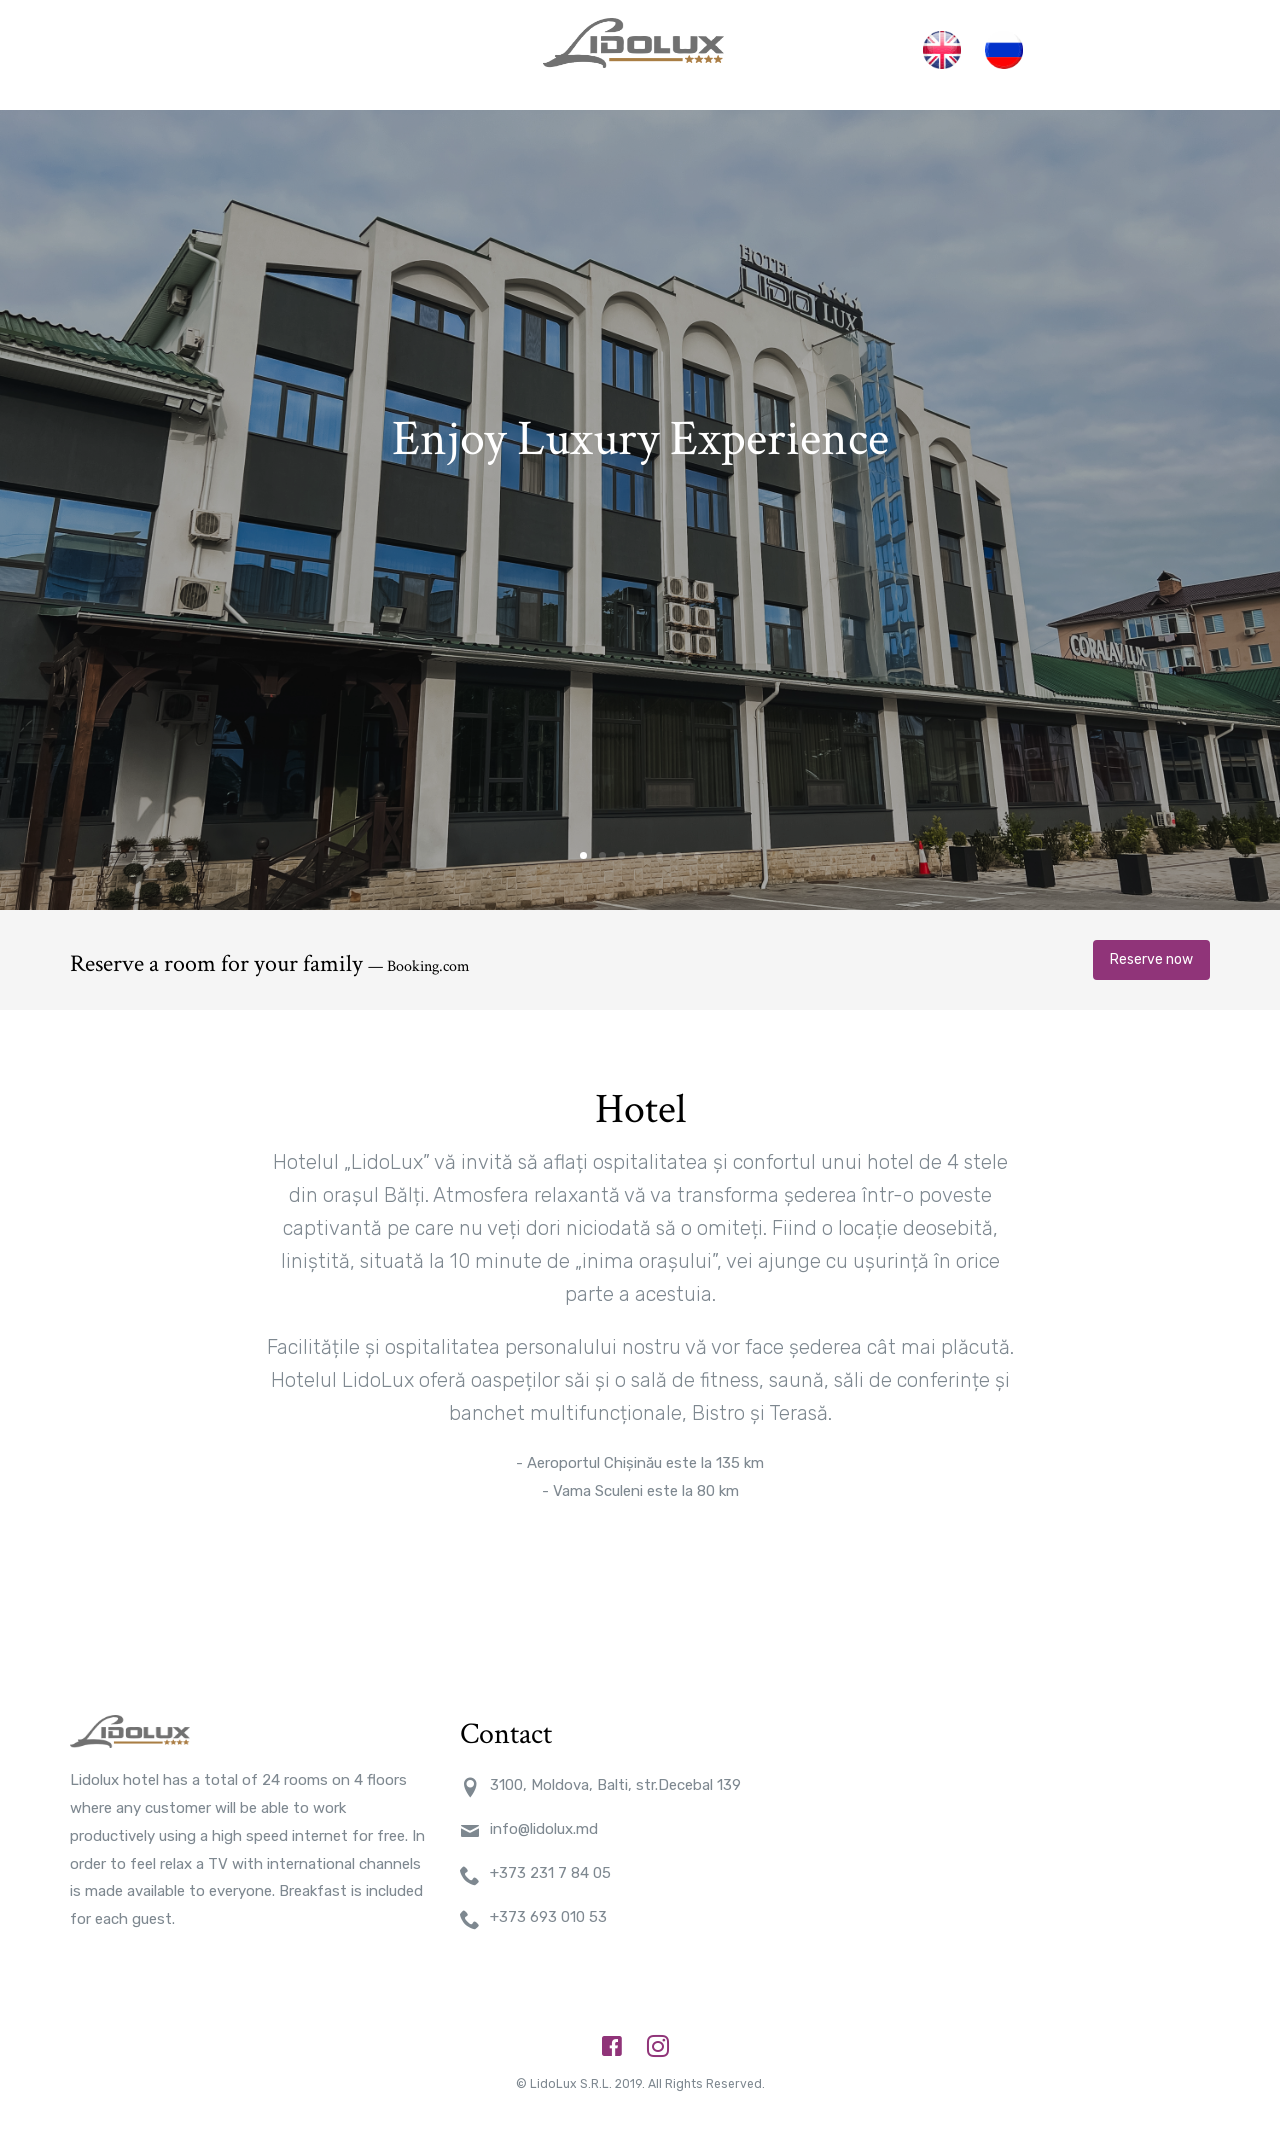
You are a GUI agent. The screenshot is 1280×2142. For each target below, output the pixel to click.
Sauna (790, 44)
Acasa (279, 44)
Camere (352, 44)
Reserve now (1151, 939)
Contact (868, 44)
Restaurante (451, 44)
